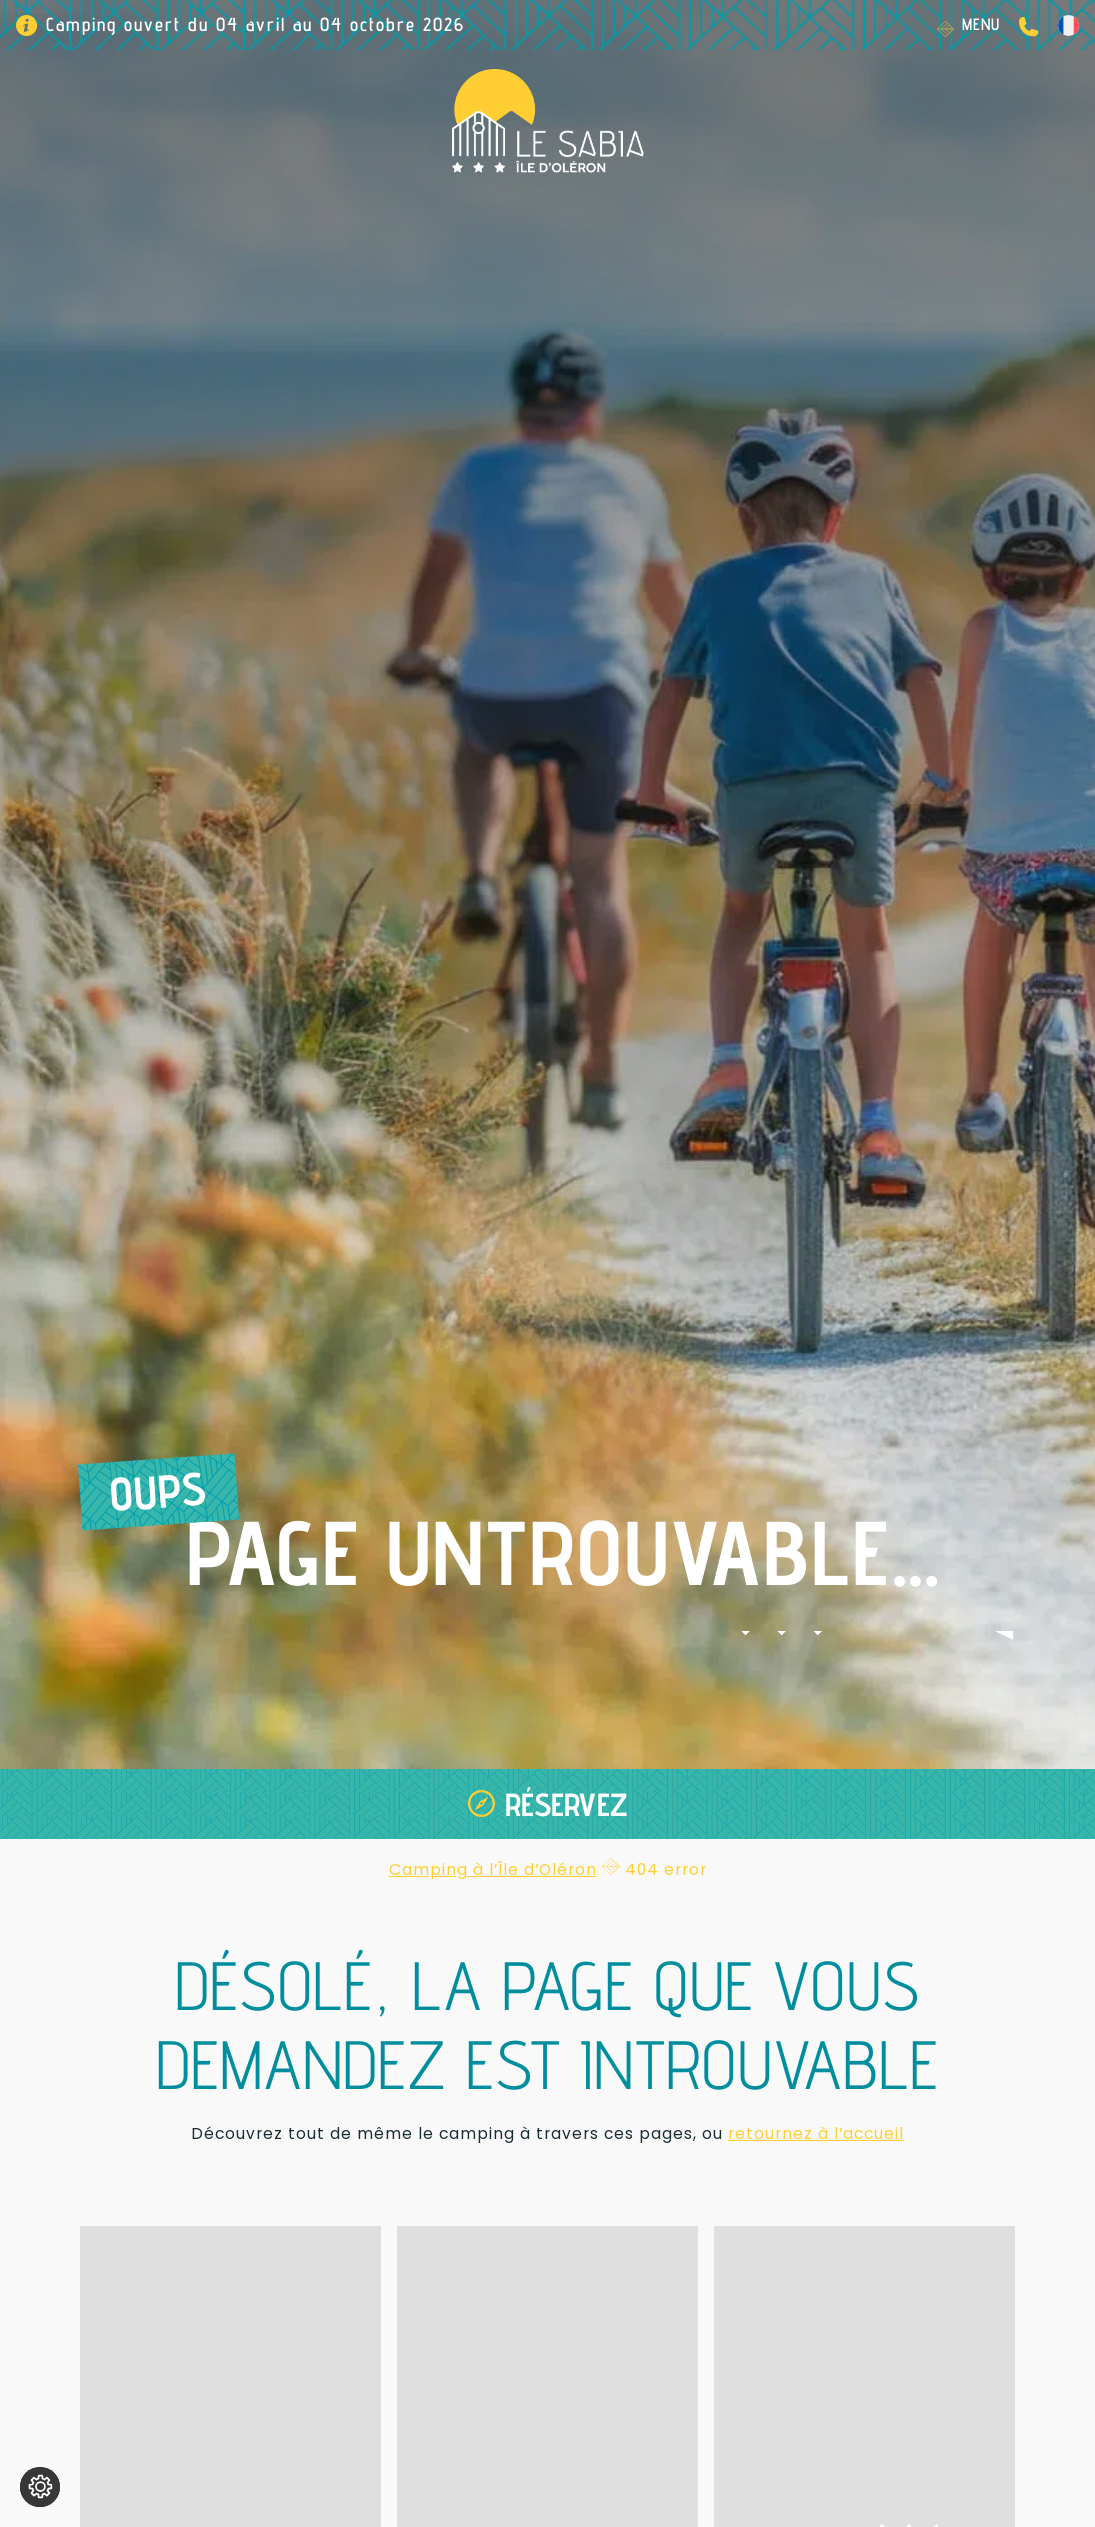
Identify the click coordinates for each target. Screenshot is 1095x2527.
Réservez (566, 1804)
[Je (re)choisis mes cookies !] (40, 2487)
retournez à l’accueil (816, 2133)
